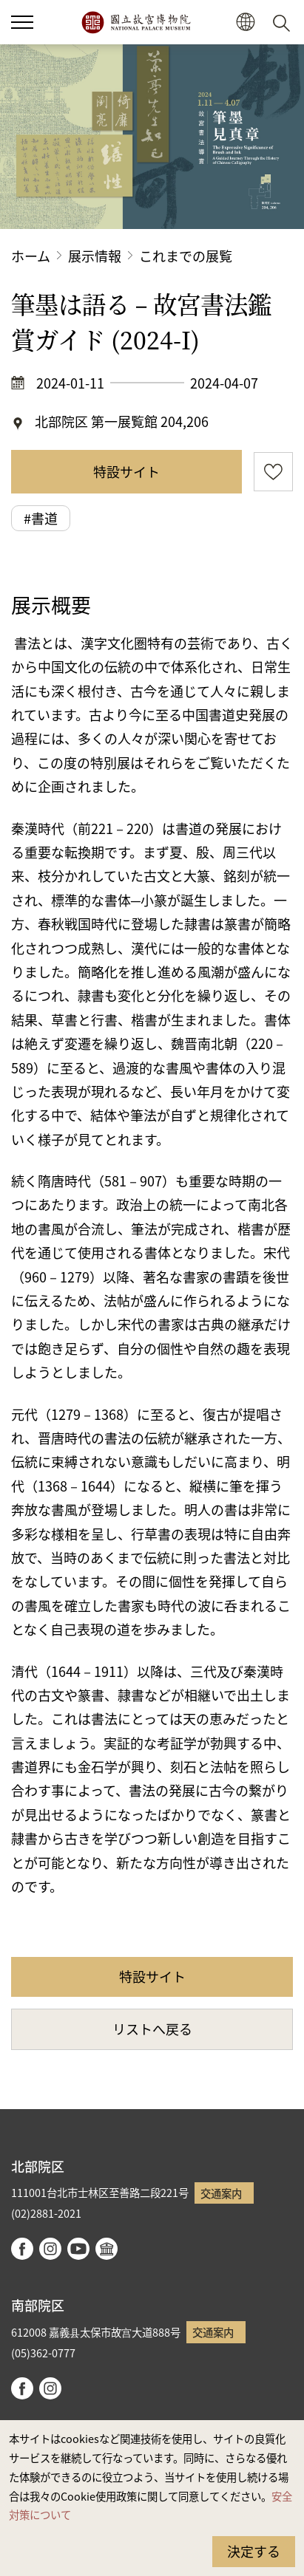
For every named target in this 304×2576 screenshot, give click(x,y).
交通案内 (221, 2193)
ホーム (30, 255)
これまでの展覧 (185, 255)
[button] (245, 22)
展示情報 (94, 255)
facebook (22, 2249)
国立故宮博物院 (135, 22)
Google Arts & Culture (106, 2249)
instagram (50, 2249)
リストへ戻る (152, 2028)
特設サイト (126, 471)
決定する (253, 2550)
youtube (78, 2249)
